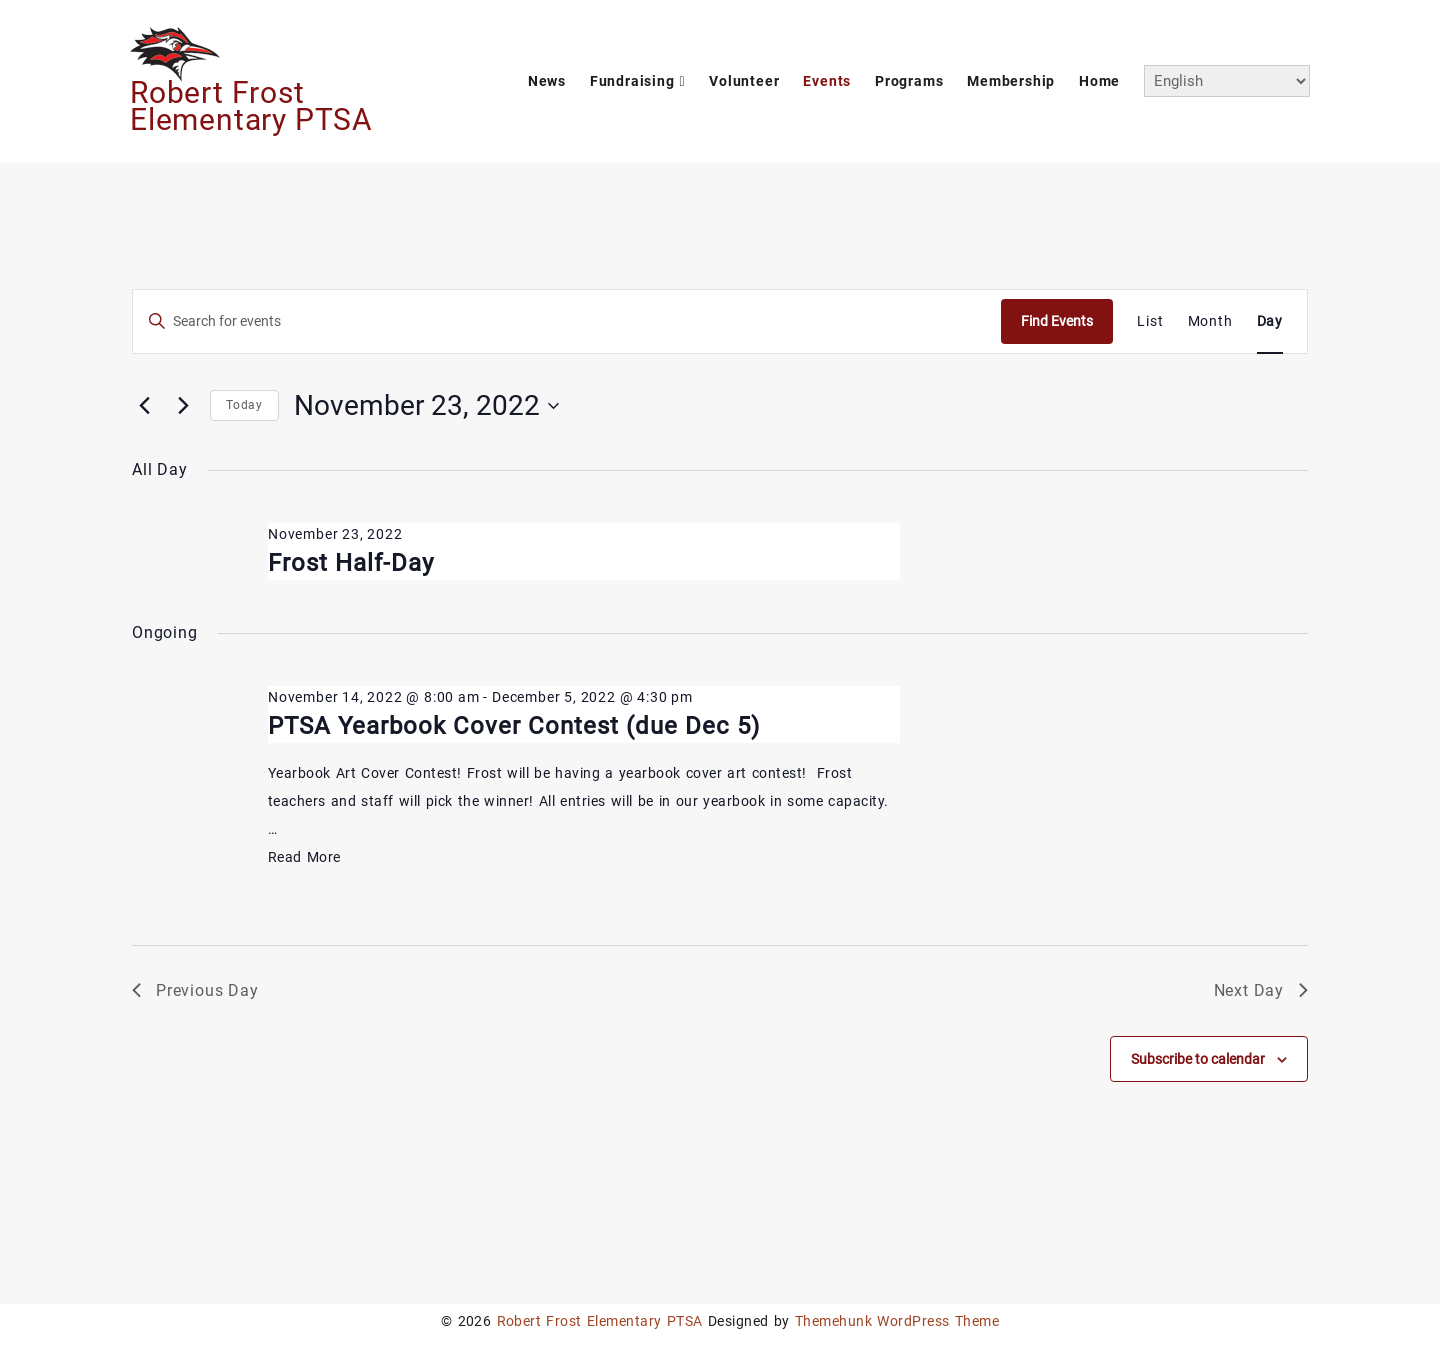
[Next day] (183, 406)
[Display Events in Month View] (1210, 321)
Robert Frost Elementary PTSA (251, 106)
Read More (304, 857)
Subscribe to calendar (1198, 1059)
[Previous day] (144, 406)
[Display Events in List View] (1150, 321)
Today (244, 405)
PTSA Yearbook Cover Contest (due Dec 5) (514, 726)
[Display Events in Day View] (1270, 321)
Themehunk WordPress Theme (897, 1321)
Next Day (1261, 990)
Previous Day (195, 990)
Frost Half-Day (351, 563)
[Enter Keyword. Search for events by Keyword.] (567, 321)
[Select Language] (1227, 81)
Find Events (1057, 321)
